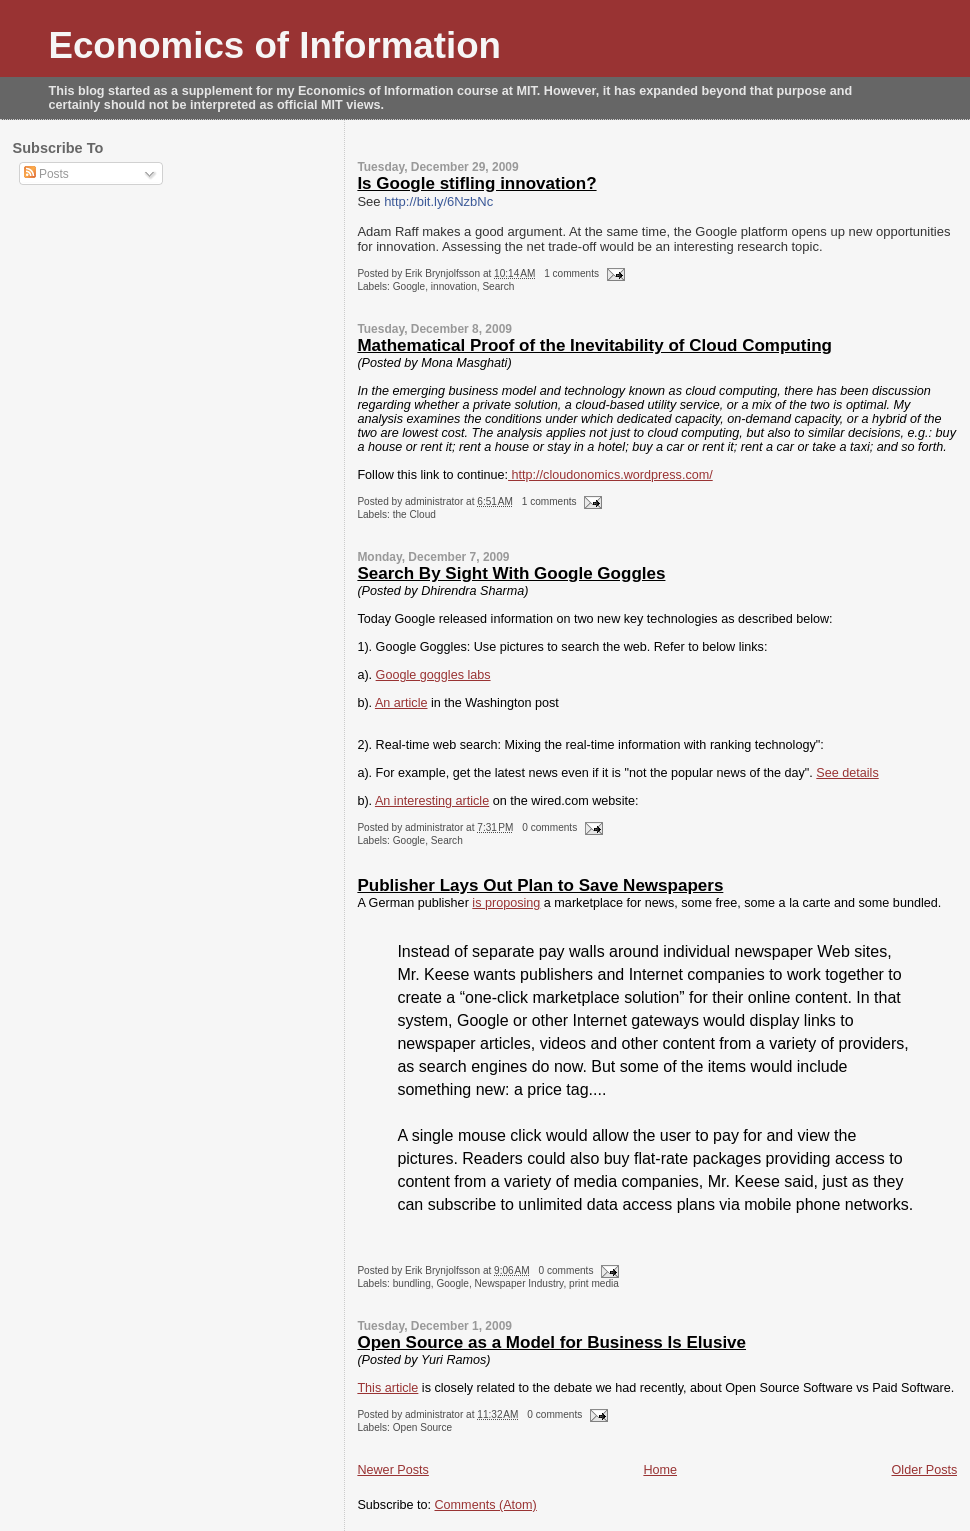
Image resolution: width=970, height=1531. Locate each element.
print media (594, 1283)
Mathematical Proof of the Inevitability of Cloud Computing (594, 345)
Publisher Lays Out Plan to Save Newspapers (540, 885)
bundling (412, 1283)
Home (660, 1470)
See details (847, 773)
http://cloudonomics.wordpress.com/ (610, 475)
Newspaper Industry (519, 1283)
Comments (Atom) (486, 1505)
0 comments (549, 827)
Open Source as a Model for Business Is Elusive (551, 1342)
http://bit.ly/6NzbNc (438, 201)
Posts (46, 174)
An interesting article (432, 801)
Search (498, 286)
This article (387, 1388)
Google (409, 286)
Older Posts (925, 1470)
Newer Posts (392, 1470)
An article (401, 703)
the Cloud (414, 514)
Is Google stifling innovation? (476, 183)
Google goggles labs (433, 675)
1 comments (571, 273)
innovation (454, 286)
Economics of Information (275, 45)
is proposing (506, 903)
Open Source (422, 1427)
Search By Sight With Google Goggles (511, 573)
